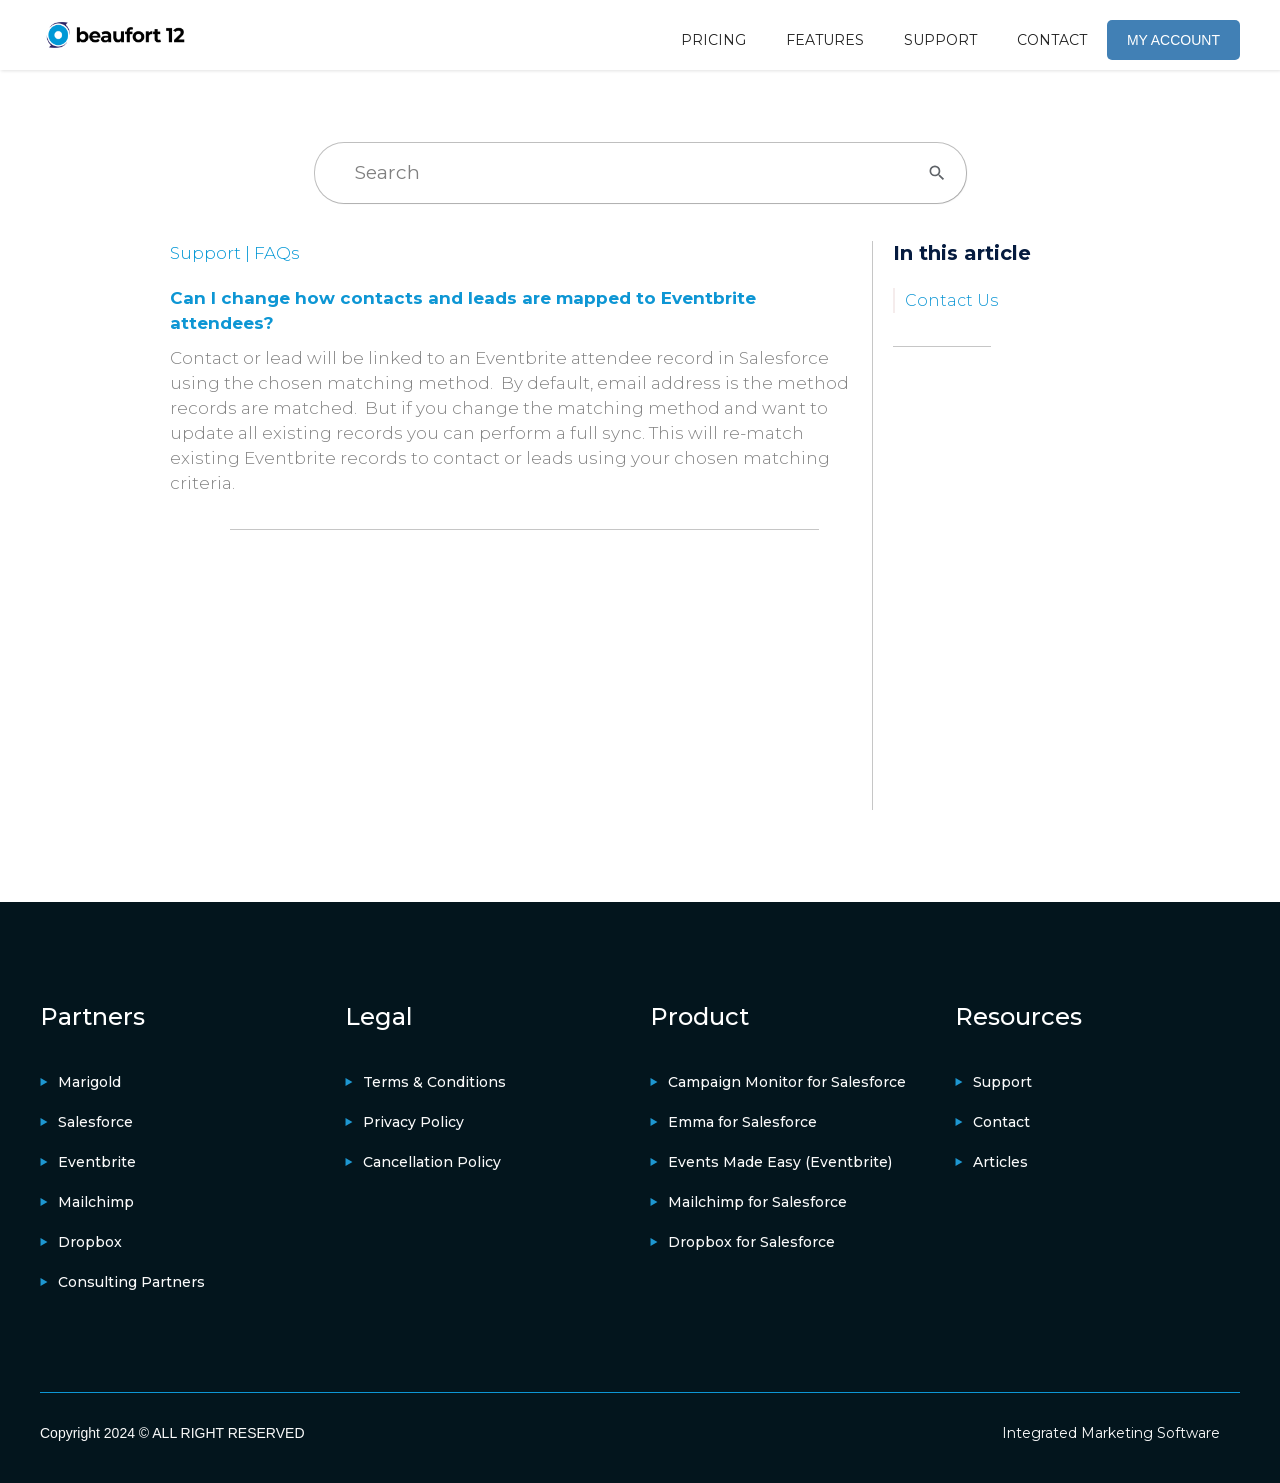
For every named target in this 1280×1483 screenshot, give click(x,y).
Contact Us (951, 300)
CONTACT (1052, 40)
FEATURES (825, 40)
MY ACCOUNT (1173, 40)
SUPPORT (940, 40)
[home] (115, 34)
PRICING (713, 40)
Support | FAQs (235, 253)
